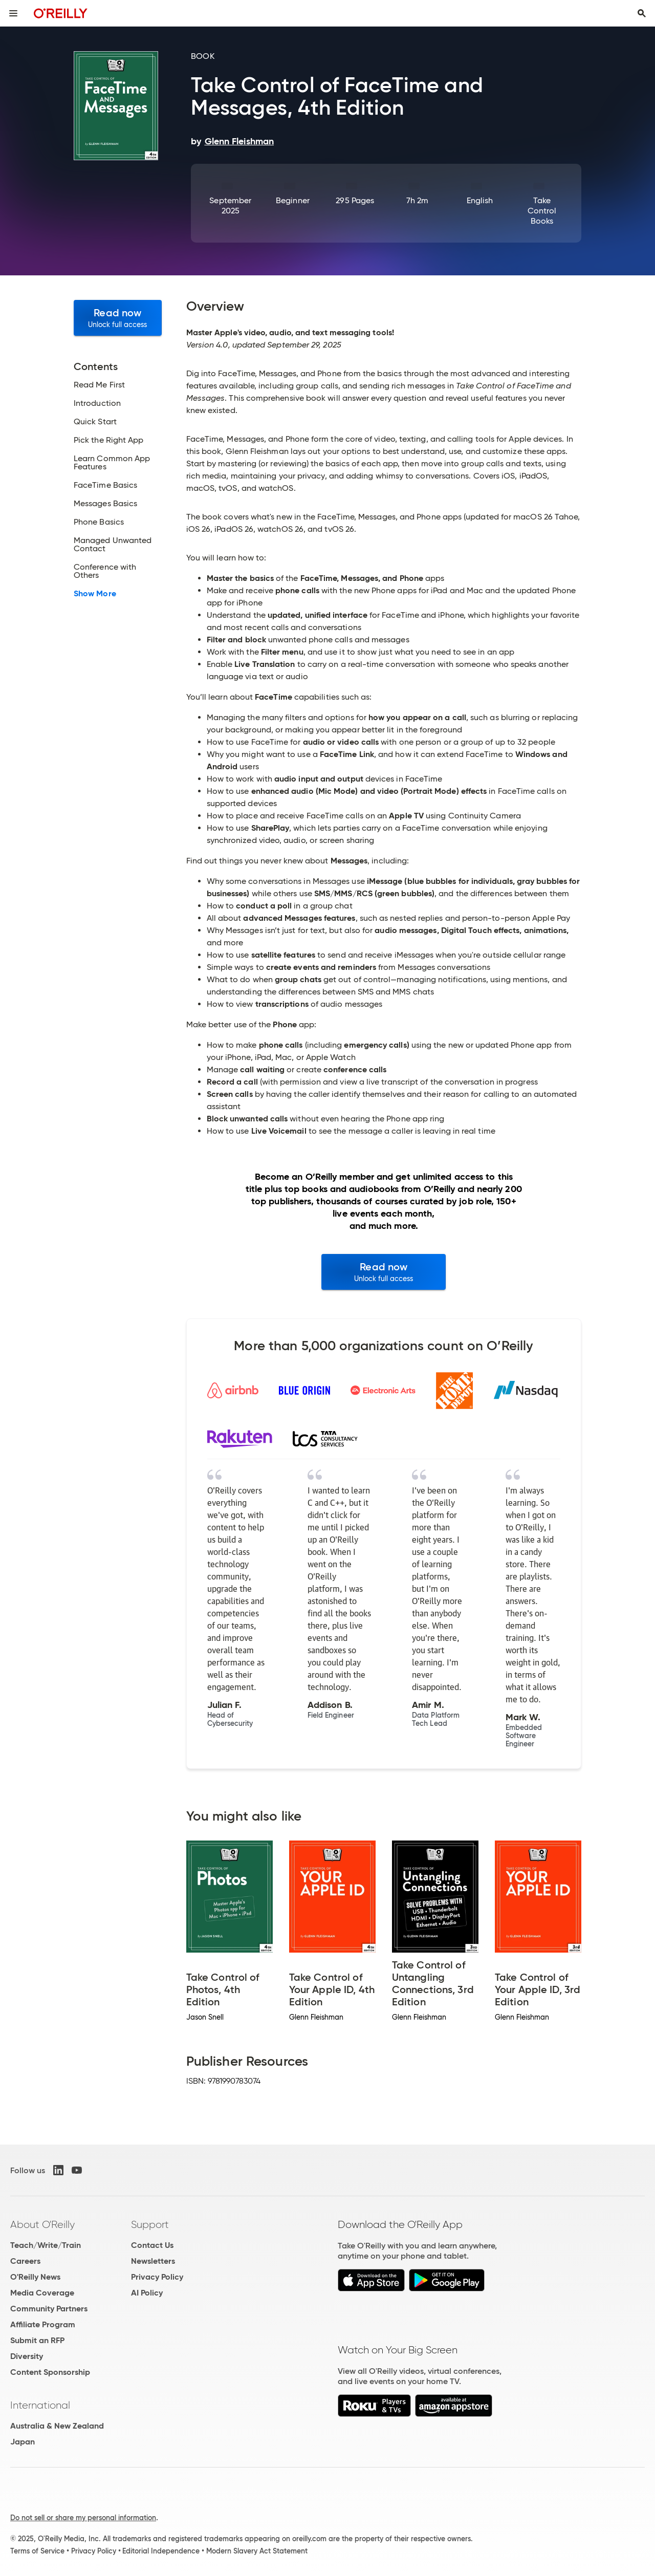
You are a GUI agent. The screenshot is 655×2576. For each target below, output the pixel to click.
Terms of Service (37, 2551)
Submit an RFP (37, 2340)
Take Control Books (542, 211)
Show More (95, 594)
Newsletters (153, 2261)
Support (150, 2224)
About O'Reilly (42, 2224)
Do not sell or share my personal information (83, 2517)
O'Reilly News (35, 2276)
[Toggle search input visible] (641, 13)
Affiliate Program (42, 2324)
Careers (25, 2261)
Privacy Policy (157, 2276)
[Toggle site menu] (13, 13)
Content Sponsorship (50, 2372)
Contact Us (152, 2245)
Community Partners (49, 2308)
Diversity (26, 2356)
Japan (22, 2441)
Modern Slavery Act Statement (257, 2551)
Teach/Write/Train (45, 2245)
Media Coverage (42, 2292)
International (40, 2405)
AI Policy (147, 2292)
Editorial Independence (161, 2551)
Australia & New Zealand (57, 2425)
